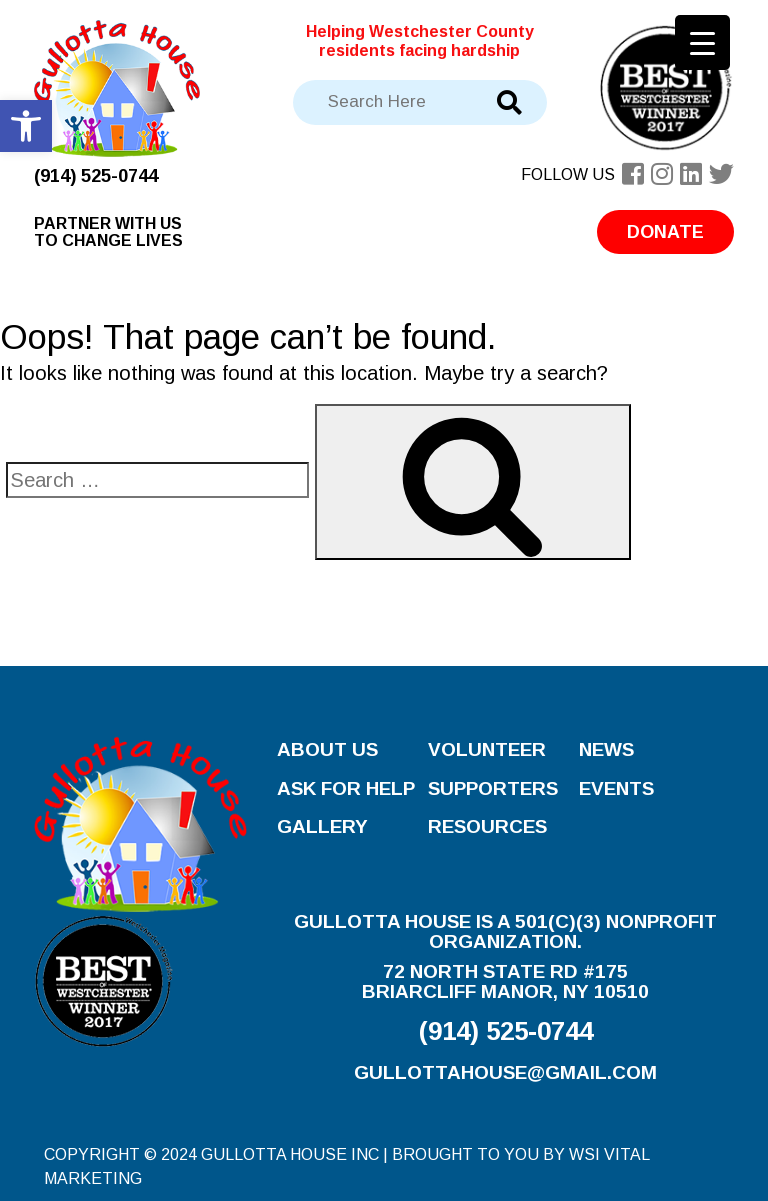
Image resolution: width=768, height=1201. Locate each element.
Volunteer (487, 749)
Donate (665, 232)
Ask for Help (346, 788)
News (606, 749)
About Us (327, 749)
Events (616, 788)
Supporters (493, 788)
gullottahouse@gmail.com (505, 1072)
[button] (26, 126)
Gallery (322, 826)
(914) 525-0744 (96, 176)
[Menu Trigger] (702, 42)
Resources (487, 826)
